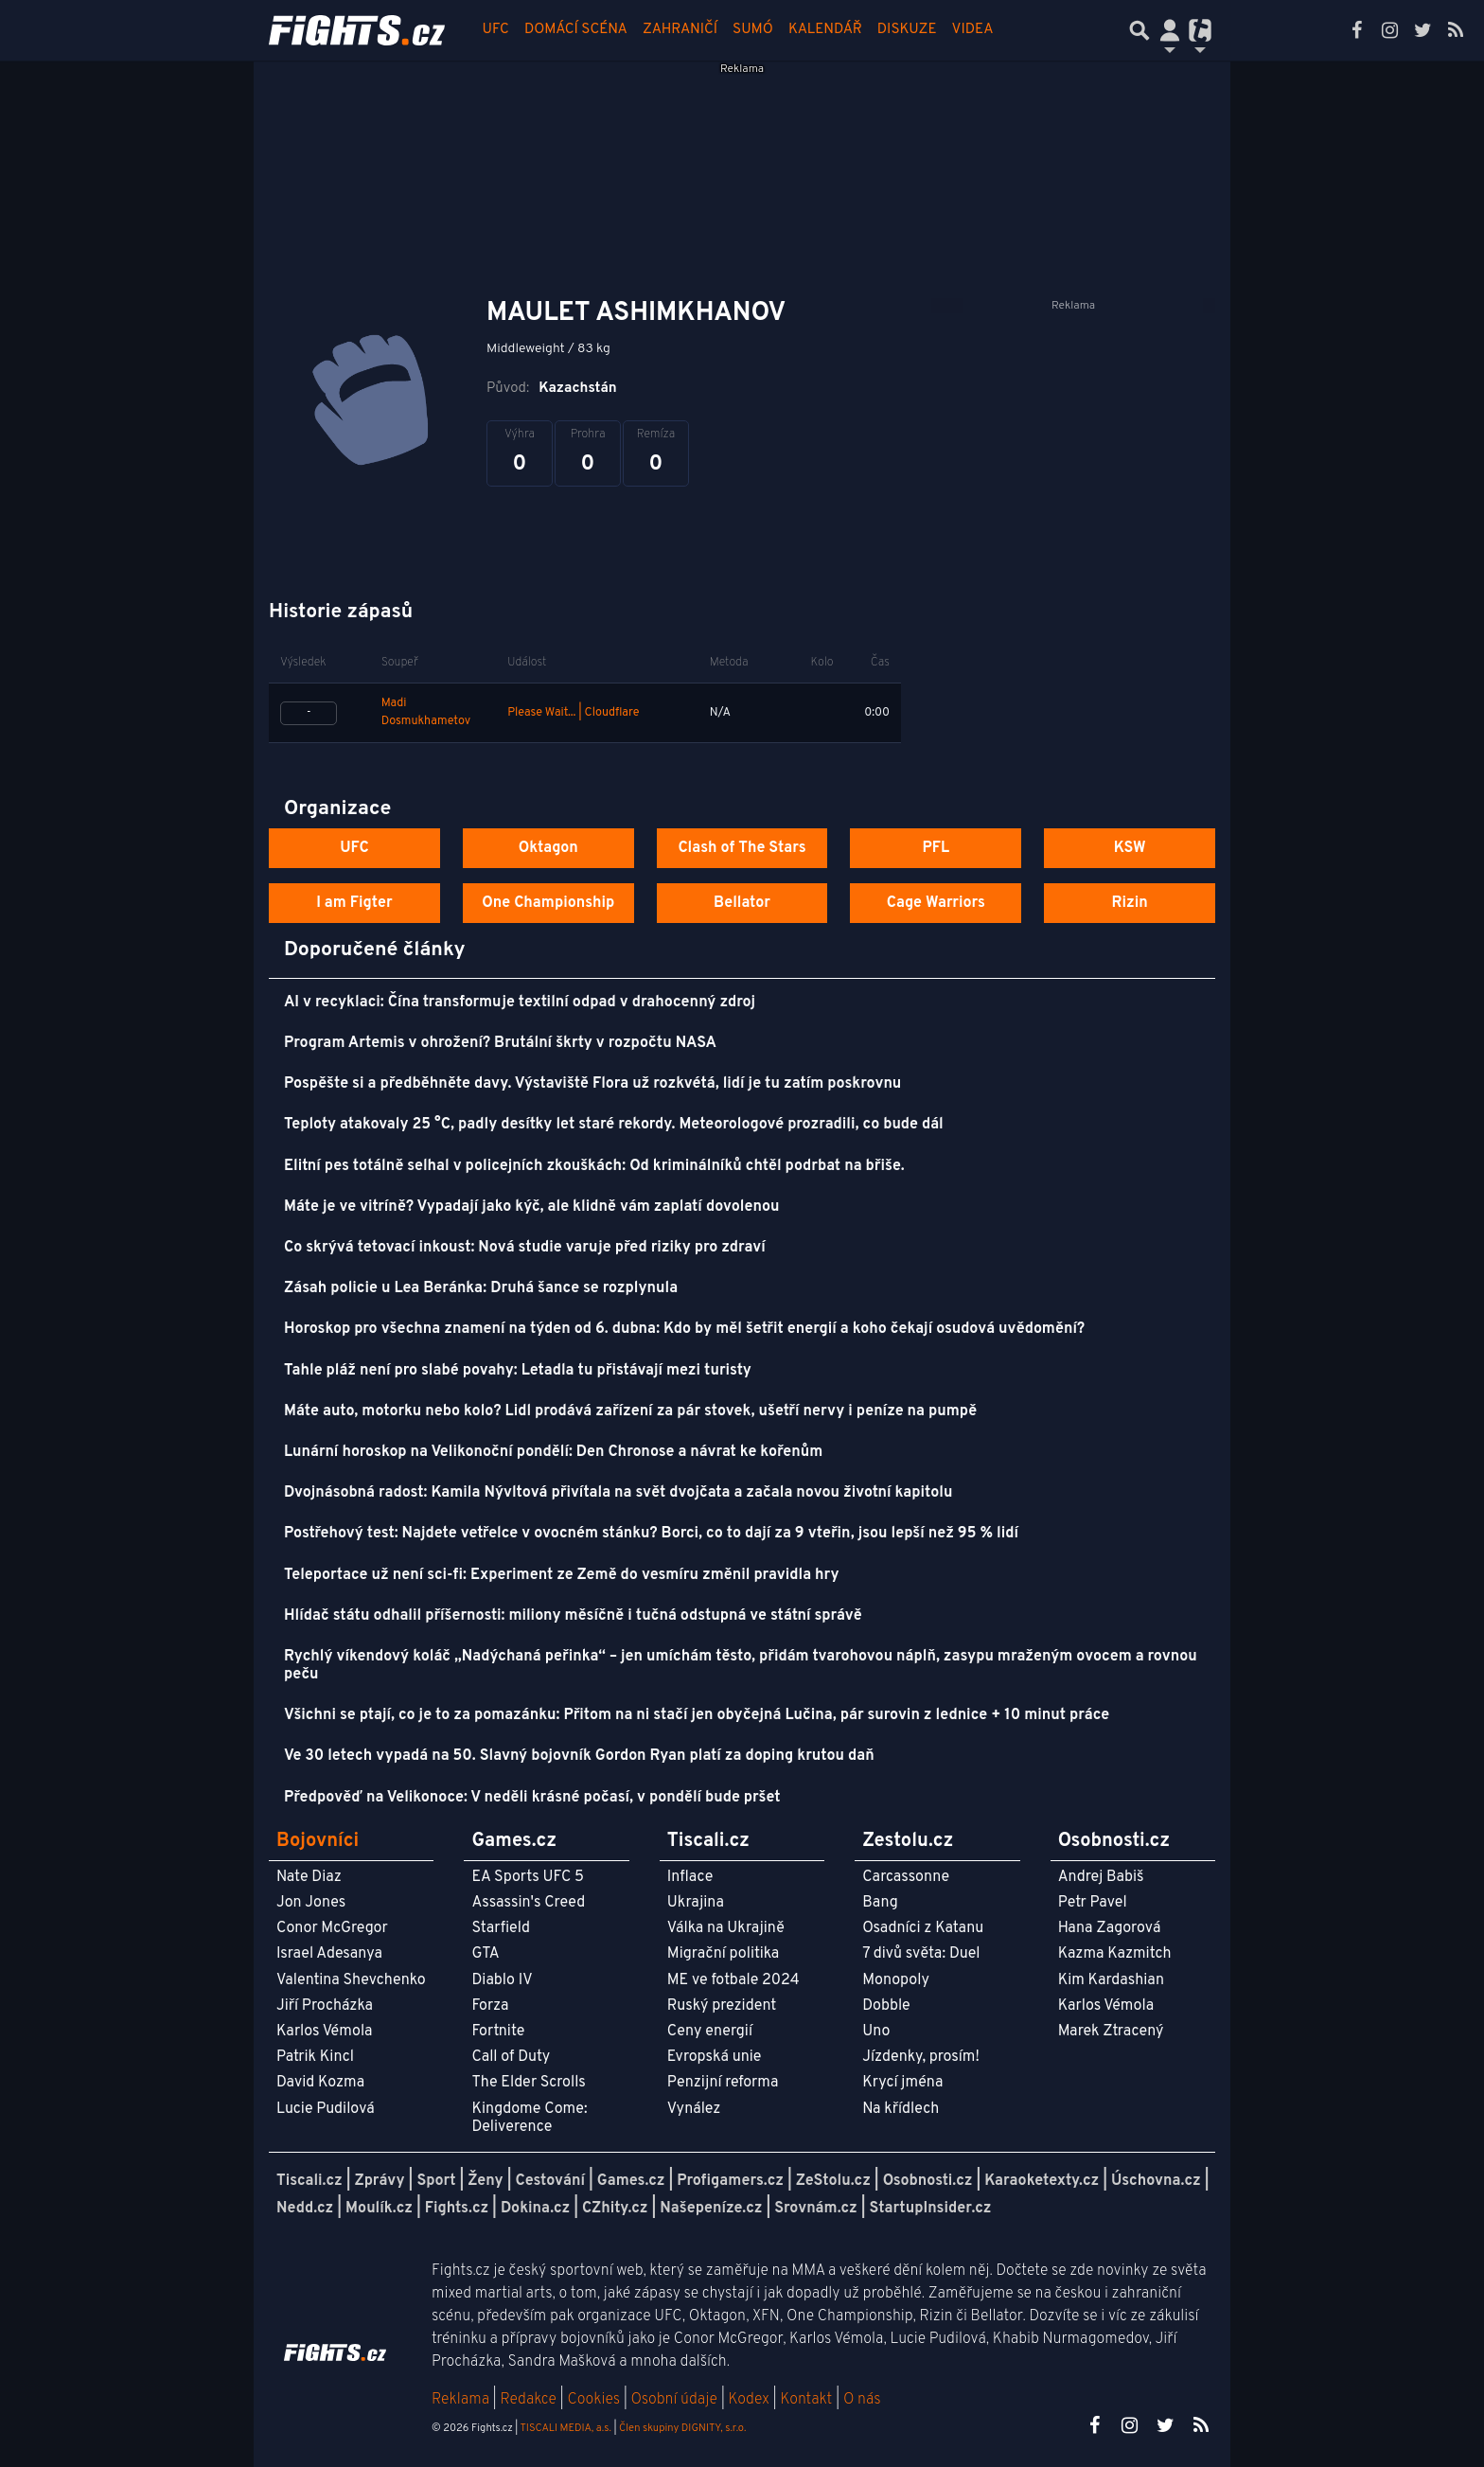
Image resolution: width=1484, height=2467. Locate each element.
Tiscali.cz (309, 2181)
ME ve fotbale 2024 (733, 1980)
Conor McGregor (332, 1928)
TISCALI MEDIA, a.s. (565, 2428)
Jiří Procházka (324, 2006)
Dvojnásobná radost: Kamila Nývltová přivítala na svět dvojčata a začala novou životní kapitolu (618, 1492)
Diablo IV (501, 1980)
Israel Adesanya (329, 1953)
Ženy (485, 2181)
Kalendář (825, 30)
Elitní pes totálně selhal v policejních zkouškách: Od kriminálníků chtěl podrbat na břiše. (594, 1166)
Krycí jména (902, 2082)
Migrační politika (723, 1953)
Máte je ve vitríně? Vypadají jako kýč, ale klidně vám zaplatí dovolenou (531, 1207)
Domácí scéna (575, 30)
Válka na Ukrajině (726, 1928)
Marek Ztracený (1111, 2031)
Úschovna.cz (1156, 2181)
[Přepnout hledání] (1139, 30)
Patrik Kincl (315, 2057)
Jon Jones (310, 1902)
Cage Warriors (936, 903)
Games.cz (631, 2181)
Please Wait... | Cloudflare (573, 712)
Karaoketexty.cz (1041, 2181)
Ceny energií (709, 2031)
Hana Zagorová (1109, 1928)
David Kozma (320, 2082)
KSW (1130, 848)
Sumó (753, 30)
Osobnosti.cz (928, 2181)
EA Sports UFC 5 (527, 1877)
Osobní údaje (674, 2399)
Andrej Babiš (1101, 1877)
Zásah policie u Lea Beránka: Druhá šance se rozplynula (481, 1288)
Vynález (694, 2109)
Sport (435, 2181)
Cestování (549, 2181)
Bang (880, 1902)
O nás (862, 2399)
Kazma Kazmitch (1115, 1953)
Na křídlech (900, 2109)
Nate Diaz (309, 1877)
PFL (936, 848)
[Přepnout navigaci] (1170, 30)
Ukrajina (695, 1902)
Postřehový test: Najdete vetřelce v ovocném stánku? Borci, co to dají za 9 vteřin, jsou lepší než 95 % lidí (651, 1533)
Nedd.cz (304, 2208)
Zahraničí (680, 30)
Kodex (751, 2399)
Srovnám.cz (815, 2208)
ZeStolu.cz (833, 2181)
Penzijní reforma (723, 2082)
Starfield (500, 1928)
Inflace (690, 1877)
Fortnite (497, 2031)
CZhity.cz (614, 2208)
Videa (973, 30)
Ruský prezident (721, 2006)
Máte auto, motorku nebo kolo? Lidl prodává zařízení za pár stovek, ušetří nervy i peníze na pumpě (630, 1411)
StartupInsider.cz (931, 2208)
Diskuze (907, 30)
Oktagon (548, 848)
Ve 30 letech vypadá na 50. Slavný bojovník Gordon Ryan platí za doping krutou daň (579, 1756)
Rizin (1129, 903)
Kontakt (808, 2399)
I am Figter (354, 903)
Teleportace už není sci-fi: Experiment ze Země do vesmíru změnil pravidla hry (561, 1575)
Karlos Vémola (324, 2031)
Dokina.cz (535, 2208)
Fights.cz (456, 2208)
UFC (496, 30)
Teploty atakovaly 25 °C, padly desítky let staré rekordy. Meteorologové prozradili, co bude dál (614, 1124)
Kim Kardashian (1111, 1980)
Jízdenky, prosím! (921, 2057)
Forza (489, 2006)
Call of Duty (510, 2057)
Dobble (886, 2006)
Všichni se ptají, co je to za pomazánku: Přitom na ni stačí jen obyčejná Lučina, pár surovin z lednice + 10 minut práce (696, 1715)
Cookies (593, 2399)
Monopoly (895, 1980)
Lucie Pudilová (325, 2109)
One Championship (548, 903)
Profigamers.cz (730, 2181)
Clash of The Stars (741, 848)
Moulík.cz (379, 2208)
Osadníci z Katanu (922, 1928)
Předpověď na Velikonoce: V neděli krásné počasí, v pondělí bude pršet (532, 1797)
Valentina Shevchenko (351, 1980)
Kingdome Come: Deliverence (529, 2118)
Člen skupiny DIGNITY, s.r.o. (682, 2428)
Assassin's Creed (528, 1902)
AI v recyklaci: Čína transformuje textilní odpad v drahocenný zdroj (519, 1002)
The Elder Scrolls (528, 2082)
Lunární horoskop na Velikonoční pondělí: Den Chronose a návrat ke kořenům (553, 1452)
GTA (485, 1953)
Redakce (528, 2399)
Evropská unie (714, 2057)
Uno (876, 2031)
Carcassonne (905, 1877)
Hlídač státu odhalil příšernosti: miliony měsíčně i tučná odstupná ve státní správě (573, 1615)
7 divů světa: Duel (921, 1953)
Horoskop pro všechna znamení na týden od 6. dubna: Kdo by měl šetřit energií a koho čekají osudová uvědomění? (684, 1329)
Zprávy (380, 2181)
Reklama (460, 2399)
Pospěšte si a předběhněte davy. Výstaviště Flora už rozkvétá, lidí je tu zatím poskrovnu (592, 1083)
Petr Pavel (1092, 1902)
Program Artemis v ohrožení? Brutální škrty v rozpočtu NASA (500, 1043)
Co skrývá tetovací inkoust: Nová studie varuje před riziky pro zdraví (525, 1247)
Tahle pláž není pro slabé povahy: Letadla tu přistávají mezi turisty (517, 1370)
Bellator (742, 903)
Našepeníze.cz (711, 2208)
